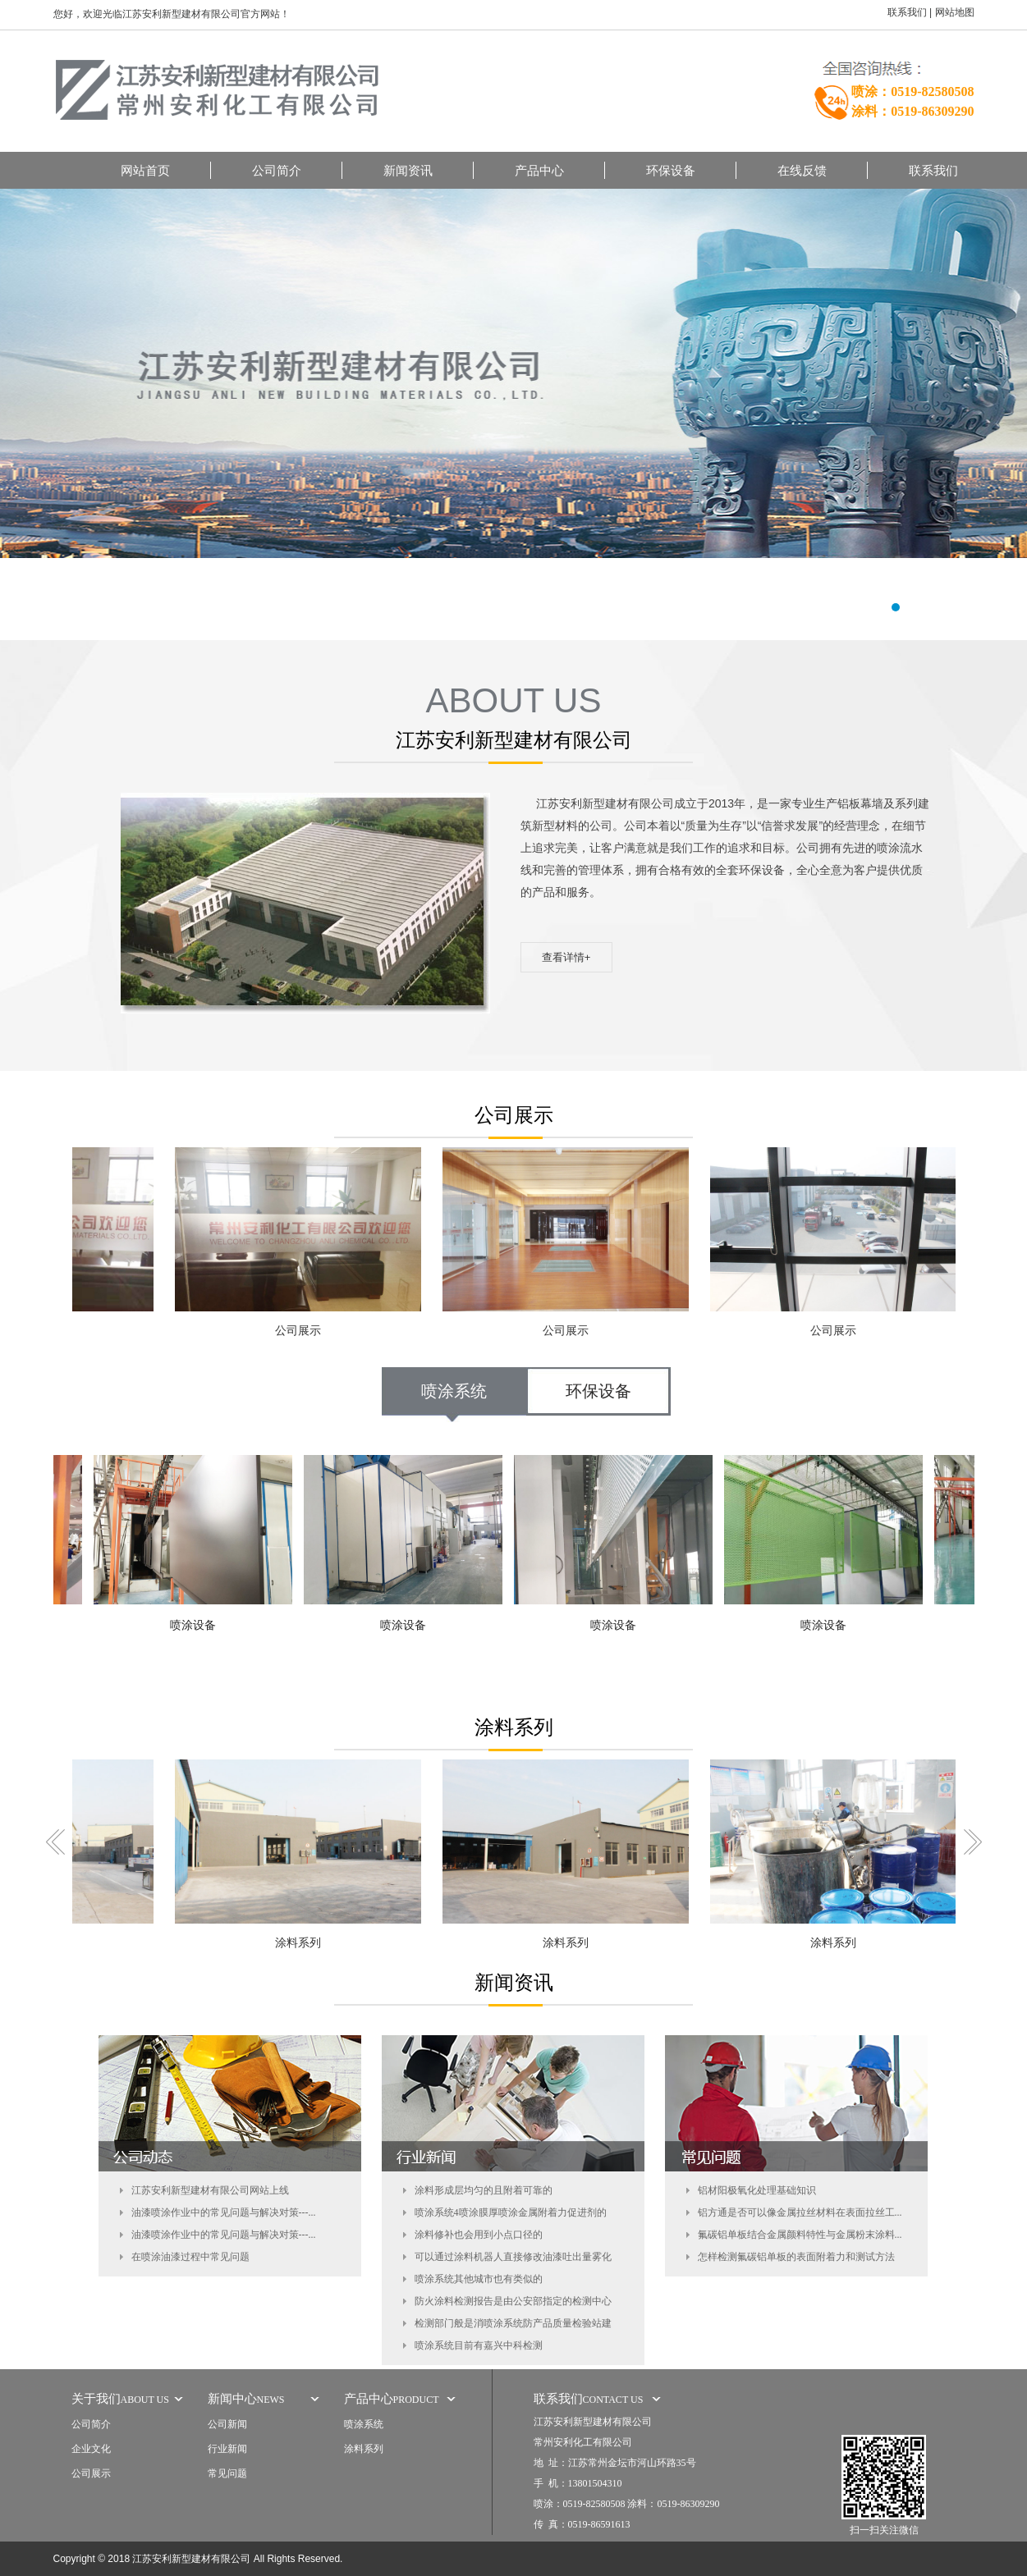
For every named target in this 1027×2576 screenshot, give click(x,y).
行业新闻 (227, 2449)
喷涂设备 (199, 1624)
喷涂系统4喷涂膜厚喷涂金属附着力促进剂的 (511, 2212)
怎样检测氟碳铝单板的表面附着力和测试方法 (796, 2257)
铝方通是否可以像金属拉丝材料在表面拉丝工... (800, 2212)
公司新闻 (227, 2424)
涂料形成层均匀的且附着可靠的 (483, 2190)
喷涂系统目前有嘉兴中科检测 (479, 2345)
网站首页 (145, 170)
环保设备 (670, 170)
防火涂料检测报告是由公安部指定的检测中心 (513, 2301)
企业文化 (91, 2449)
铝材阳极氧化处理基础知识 (757, 2190)
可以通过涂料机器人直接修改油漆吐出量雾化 (513, 2257)
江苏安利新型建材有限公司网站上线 (210, 2190)
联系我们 (907, 12)
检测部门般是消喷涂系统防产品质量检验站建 (513, 2323)
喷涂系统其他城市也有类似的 (479, 2279)
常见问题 (227, 2473)
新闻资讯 (408, 170)
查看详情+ (566, 957)
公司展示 (305, 1331)
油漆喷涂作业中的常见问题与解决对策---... (223, 2212)
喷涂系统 (454, 1391)
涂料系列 (305, 1943)
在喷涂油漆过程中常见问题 (190, 2257)
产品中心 (539, 170)
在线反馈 (802, 170)
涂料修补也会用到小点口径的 (479, 2234)
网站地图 (954, 12)
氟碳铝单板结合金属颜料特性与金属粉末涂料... (800, 2234)
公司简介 (276, 170)
